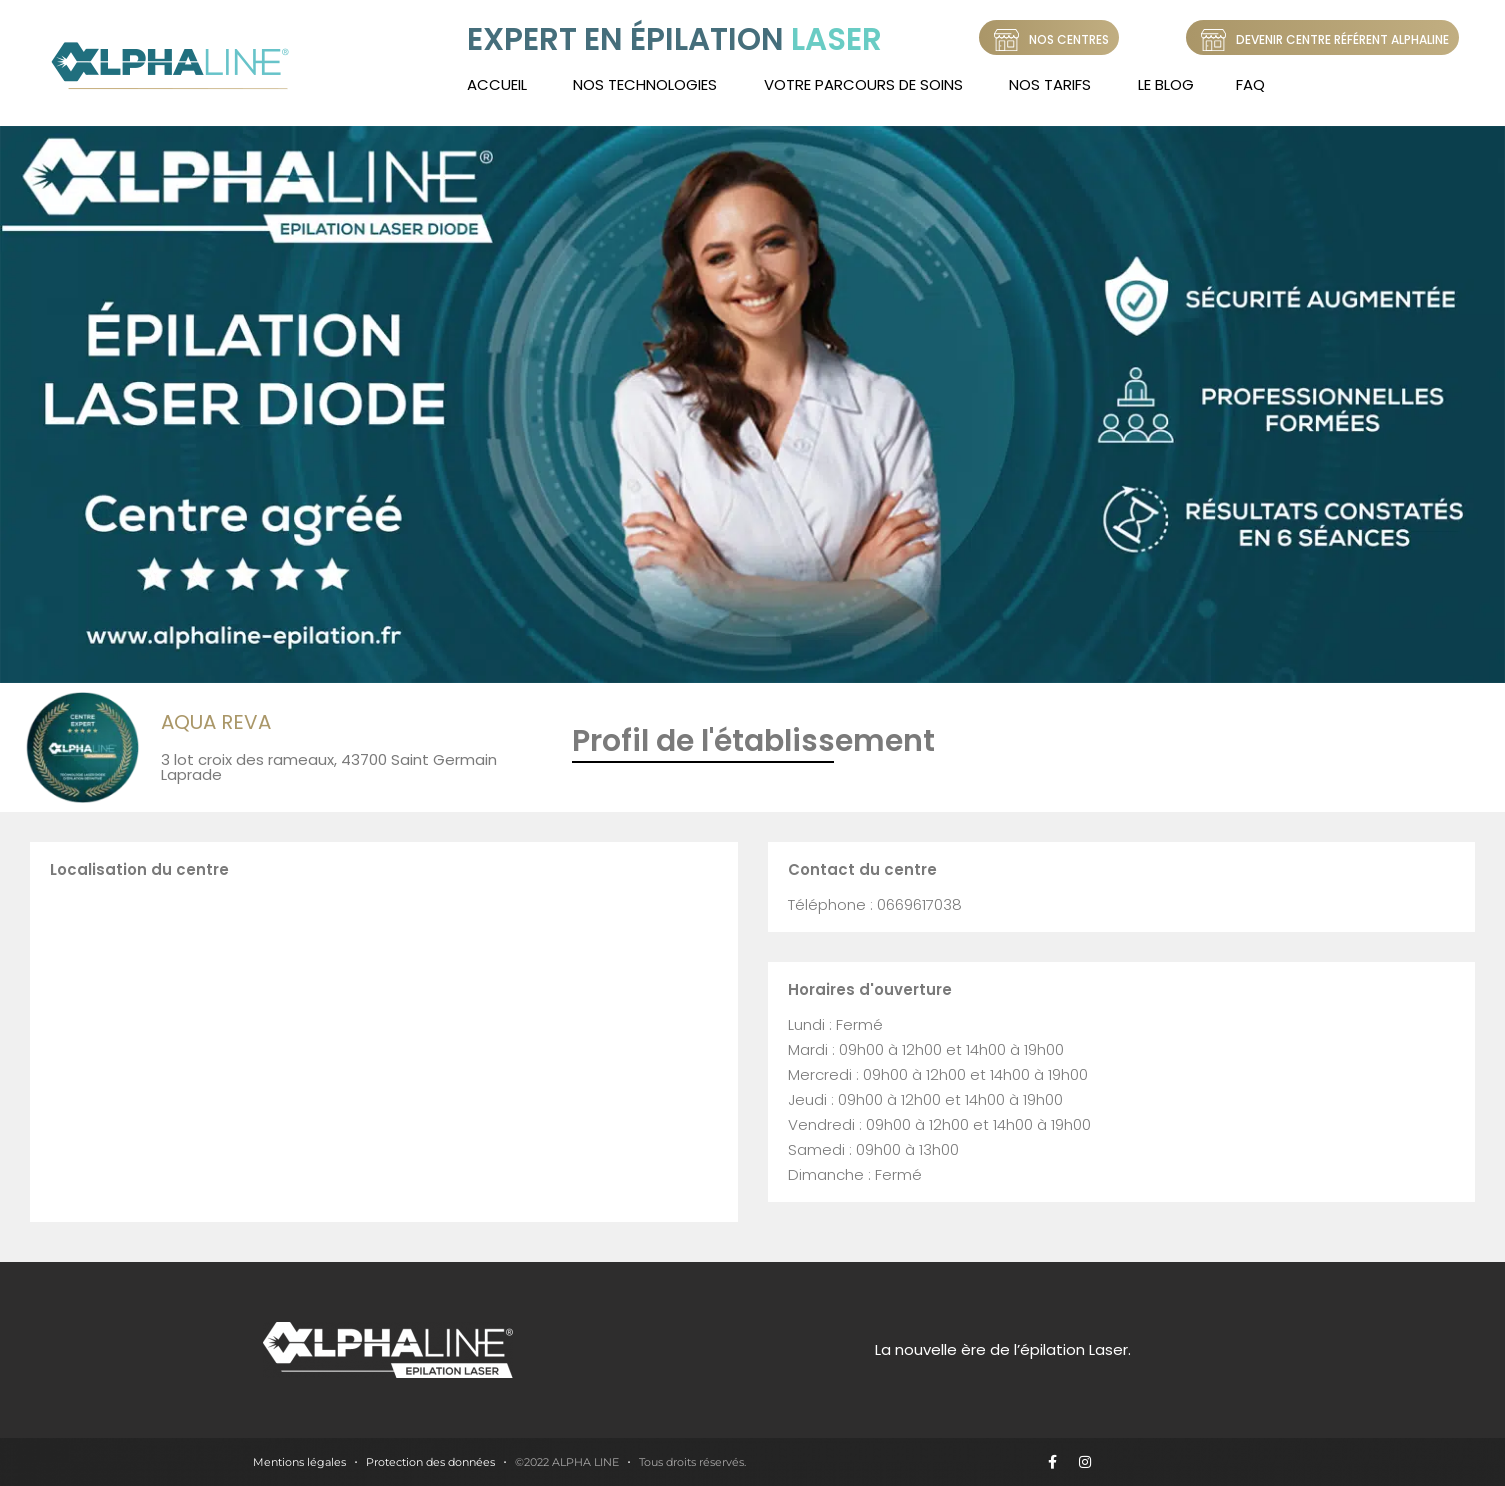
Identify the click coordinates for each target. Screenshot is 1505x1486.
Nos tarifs (1050, 84)
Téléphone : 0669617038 (875, 904)
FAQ (1250, 84)
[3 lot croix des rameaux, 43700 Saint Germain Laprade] (384, 1047)
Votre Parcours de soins (863, 84)
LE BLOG (1166, 84)
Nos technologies (645, 84)
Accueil (497, 84)
